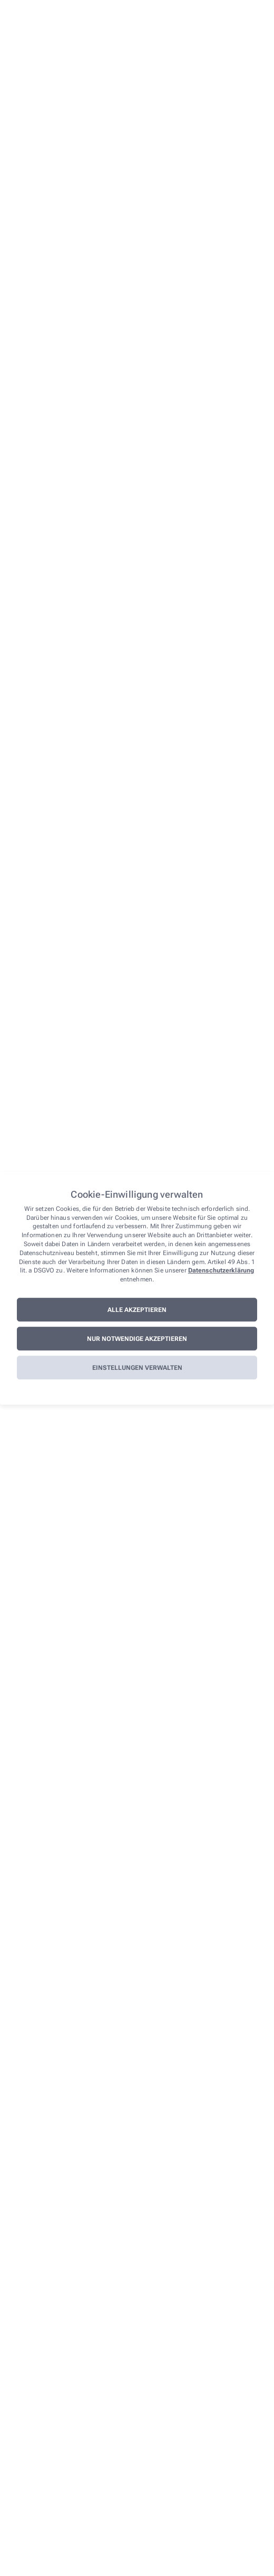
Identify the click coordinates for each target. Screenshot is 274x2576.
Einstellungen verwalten (137, 1367)
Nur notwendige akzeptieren (137, 1338)
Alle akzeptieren (137, 1310)
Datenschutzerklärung (221, 1271)
